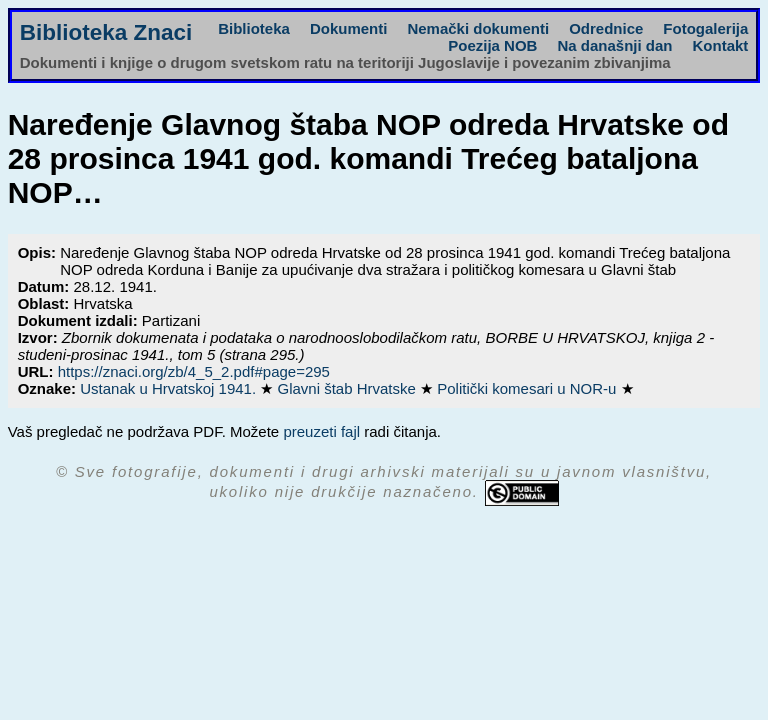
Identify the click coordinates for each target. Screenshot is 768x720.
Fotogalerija (705, 28)
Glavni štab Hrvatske (348, 388)
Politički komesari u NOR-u (528, 388)
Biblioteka (254, 28)
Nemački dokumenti (478, 28)
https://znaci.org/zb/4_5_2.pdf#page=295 (194, 371)
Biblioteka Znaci (106, 32)
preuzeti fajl (321, 431)
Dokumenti (349, 28)
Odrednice (606, 28)
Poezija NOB (492, 45)
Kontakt (720, 45)
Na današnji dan (614, 45)
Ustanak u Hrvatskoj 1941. (170, 388)
